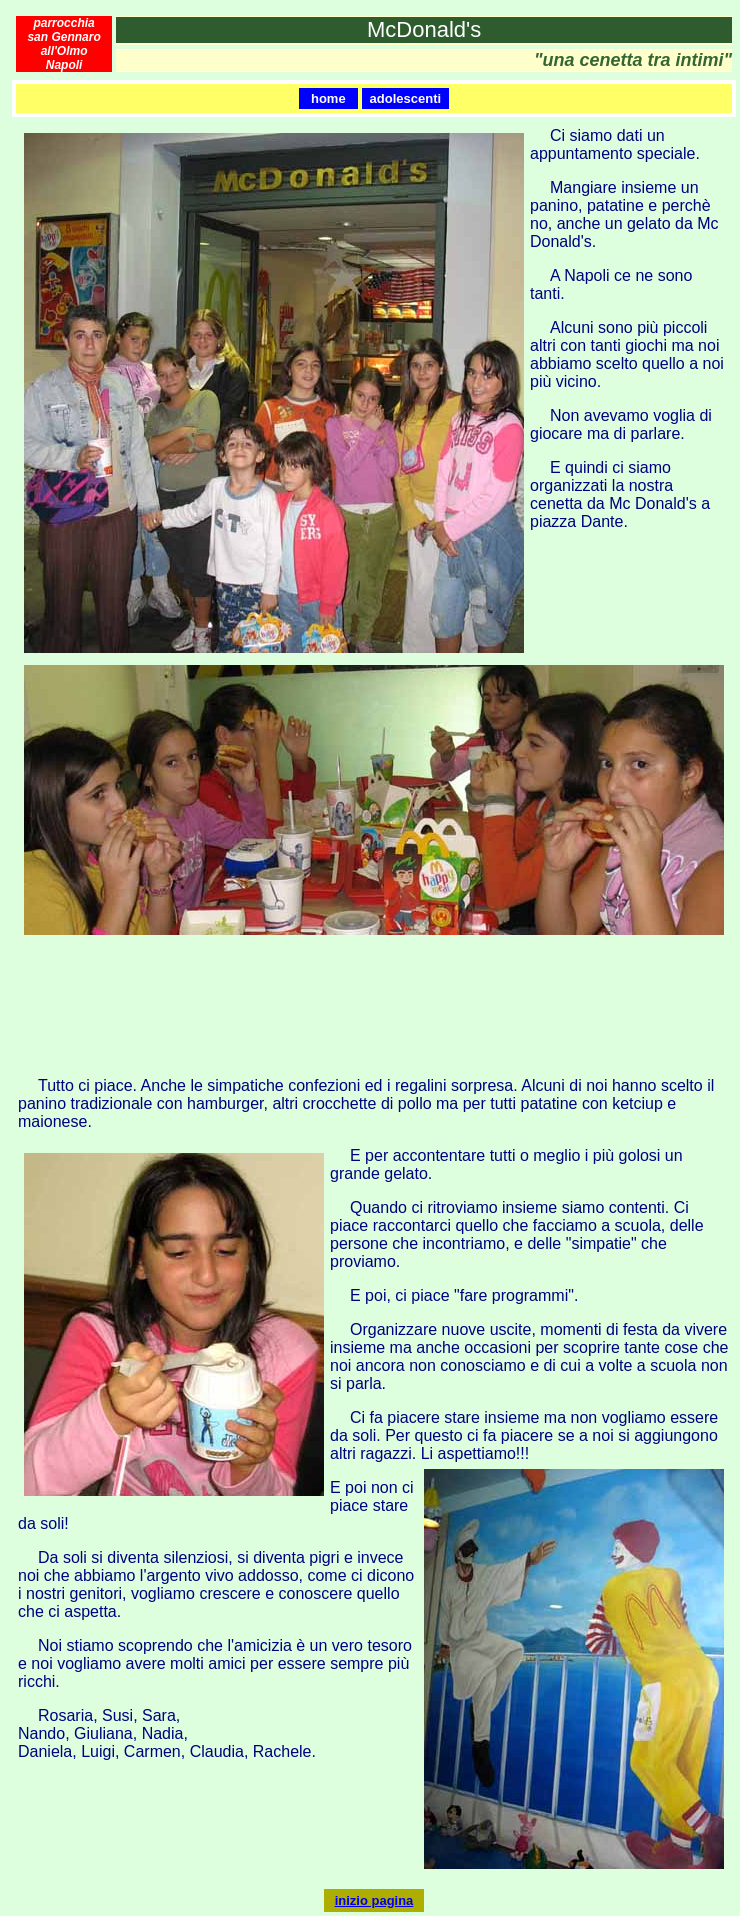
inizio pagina (374, 1900)
